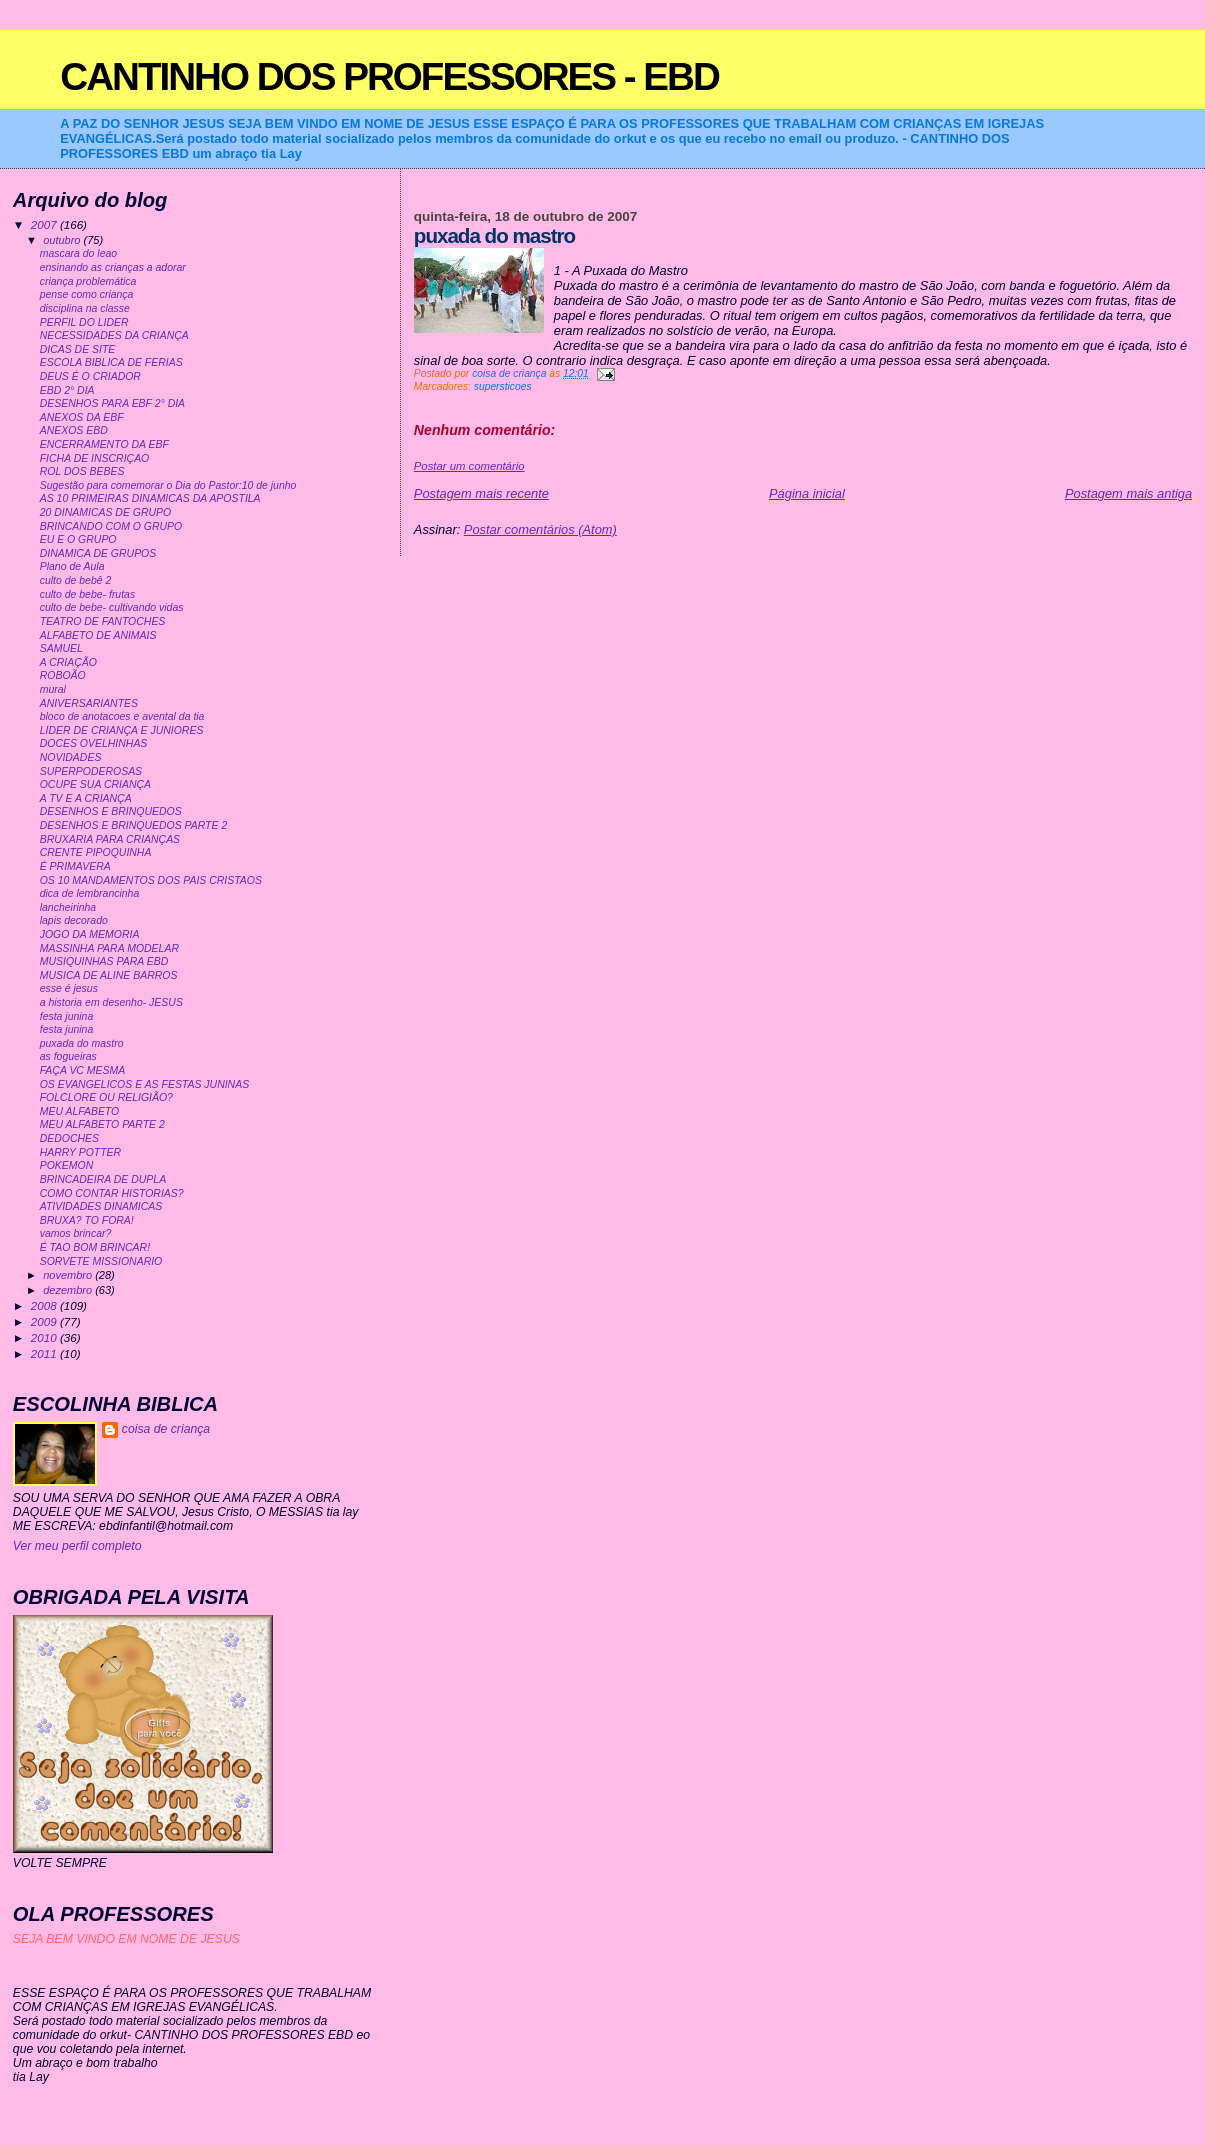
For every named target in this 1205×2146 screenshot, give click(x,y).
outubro (63, 240)
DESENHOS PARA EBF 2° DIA (112, 403)
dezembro (69, 1290)
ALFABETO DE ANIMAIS (98, 635)
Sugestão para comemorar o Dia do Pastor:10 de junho (168, 485)
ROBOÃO (63, 675)
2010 (45, 1337)
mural (53, 689)
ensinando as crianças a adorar (113, 267)
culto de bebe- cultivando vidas (112, 607)
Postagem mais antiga (1128, 493)
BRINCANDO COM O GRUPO (111, 526)
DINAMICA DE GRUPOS (98, 553)
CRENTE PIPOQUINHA (96, 852)
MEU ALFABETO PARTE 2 (102, 1124)
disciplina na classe (85, 308)
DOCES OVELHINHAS (94, 743)
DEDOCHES (69, 1138)
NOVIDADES (71, 757)
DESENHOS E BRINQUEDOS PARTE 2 (134, 825)
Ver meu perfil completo (77, 1546)
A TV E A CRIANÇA (86, 798)
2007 (45, 224)
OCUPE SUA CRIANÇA (95, 784)
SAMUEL (61, 648)
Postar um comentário (469, 466)
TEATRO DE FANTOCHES (103, 621)
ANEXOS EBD (74, 430)
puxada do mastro (82, 1043)
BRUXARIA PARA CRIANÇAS (110, 839)
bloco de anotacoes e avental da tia (122, 716)
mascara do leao (78, 253)
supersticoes (503, 386)
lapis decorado (74, 920)
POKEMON (67, 1165)
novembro (69, 1275)
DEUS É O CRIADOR (90, 376)
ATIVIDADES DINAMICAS (101, 1206)
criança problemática (88, 281)
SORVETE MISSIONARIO (101, 1261)
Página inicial (807, 493)
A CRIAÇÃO (68, 662)
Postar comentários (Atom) (540, 529)
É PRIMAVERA (75, 866)
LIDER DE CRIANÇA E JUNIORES (122, 730)
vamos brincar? (76, 1233)
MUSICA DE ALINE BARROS (109, 975)
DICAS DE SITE (78, 349)
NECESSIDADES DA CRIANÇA (114, 335)
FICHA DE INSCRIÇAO (95, 458)
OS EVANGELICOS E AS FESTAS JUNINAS (144, 1084)
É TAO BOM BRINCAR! (95, 1247)
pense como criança (87, 294)
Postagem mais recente (481, 493)
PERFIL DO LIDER (84, 322)
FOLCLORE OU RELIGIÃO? (106, 1097)
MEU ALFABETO (80, 1111)
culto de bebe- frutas (87, 594)
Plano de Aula (72, 566)
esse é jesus (69, 988)
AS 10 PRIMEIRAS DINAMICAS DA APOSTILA (150, 498)
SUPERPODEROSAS (91, 771)
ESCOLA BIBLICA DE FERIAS (111, 362)
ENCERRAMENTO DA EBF (104, 444)
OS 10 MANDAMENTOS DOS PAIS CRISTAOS (151, 880)
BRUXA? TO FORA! (87, 1220)
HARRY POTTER (80, 1152)
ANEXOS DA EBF (82, 417)
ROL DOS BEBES (82, 471)
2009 (45, 1321)
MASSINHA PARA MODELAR (109, 948)
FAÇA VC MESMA (83, 1070)
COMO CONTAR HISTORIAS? (112, 1193)
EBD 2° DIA (67, 390)
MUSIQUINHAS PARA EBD (104, 961)
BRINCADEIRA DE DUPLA (103, 1179)
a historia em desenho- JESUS (111, 1002)
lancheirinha (68, 907)
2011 (45, 1353)
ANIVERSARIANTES (89, 703)
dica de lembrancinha (90, 893)
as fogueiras (68, 1056)
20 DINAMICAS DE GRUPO (105, 512)
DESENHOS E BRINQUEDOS (111, 811)
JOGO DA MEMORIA (90, 934)
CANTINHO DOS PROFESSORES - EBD (389, 76)
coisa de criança (166, 1429)
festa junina (67, 1016)
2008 (45, 1305)
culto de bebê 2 (76, 580)
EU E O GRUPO (78, 539)
